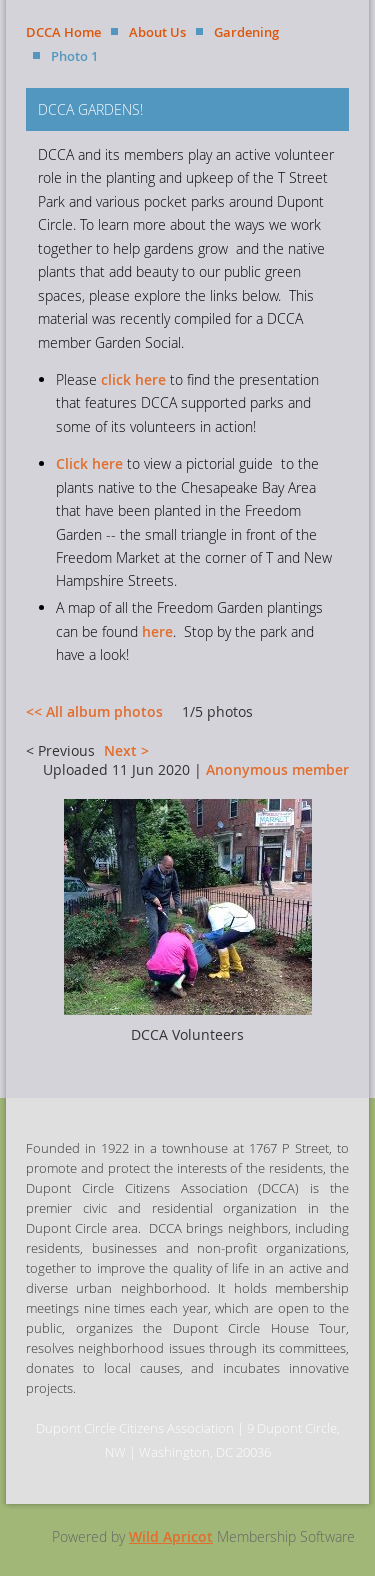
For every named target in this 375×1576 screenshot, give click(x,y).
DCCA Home (63, 32)
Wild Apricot (171, 1536)
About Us (157, 32)
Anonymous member (277, 769)
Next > (126, 750)
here (157, 631)
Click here (89, 463)
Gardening (246, 32)
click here (133, 379)
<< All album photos (94, 711)
